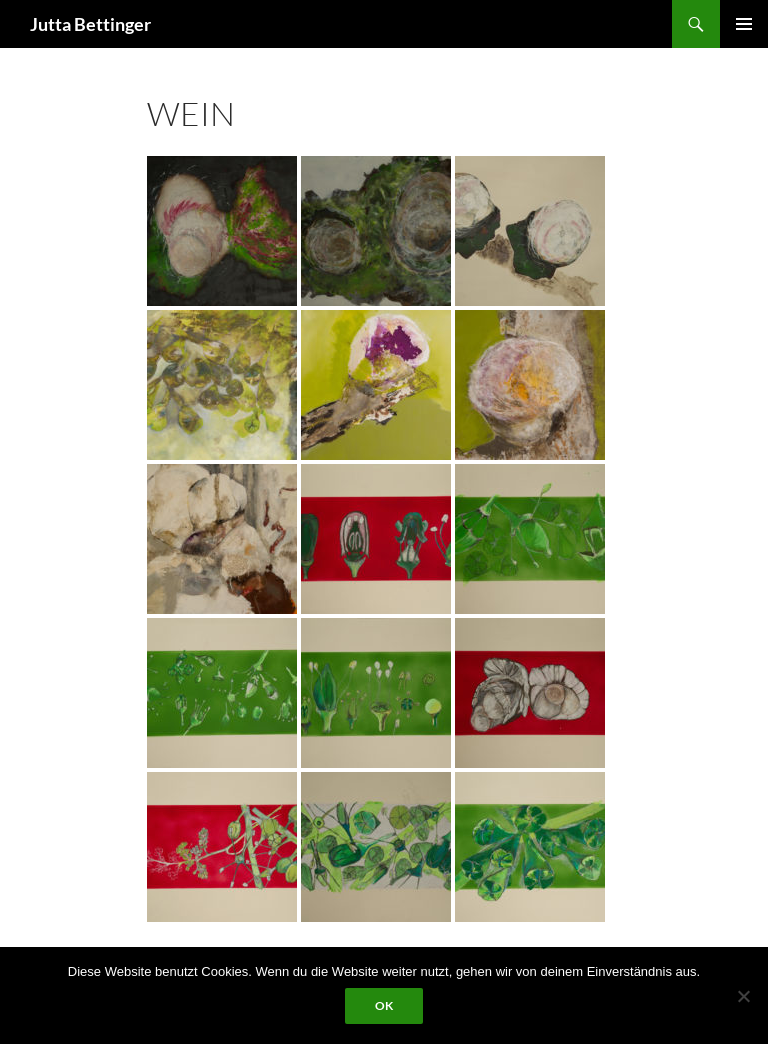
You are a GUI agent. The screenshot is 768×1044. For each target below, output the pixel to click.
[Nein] (743, 996)
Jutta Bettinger (90, 24)
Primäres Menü (744, 24)
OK (384, 1005)
